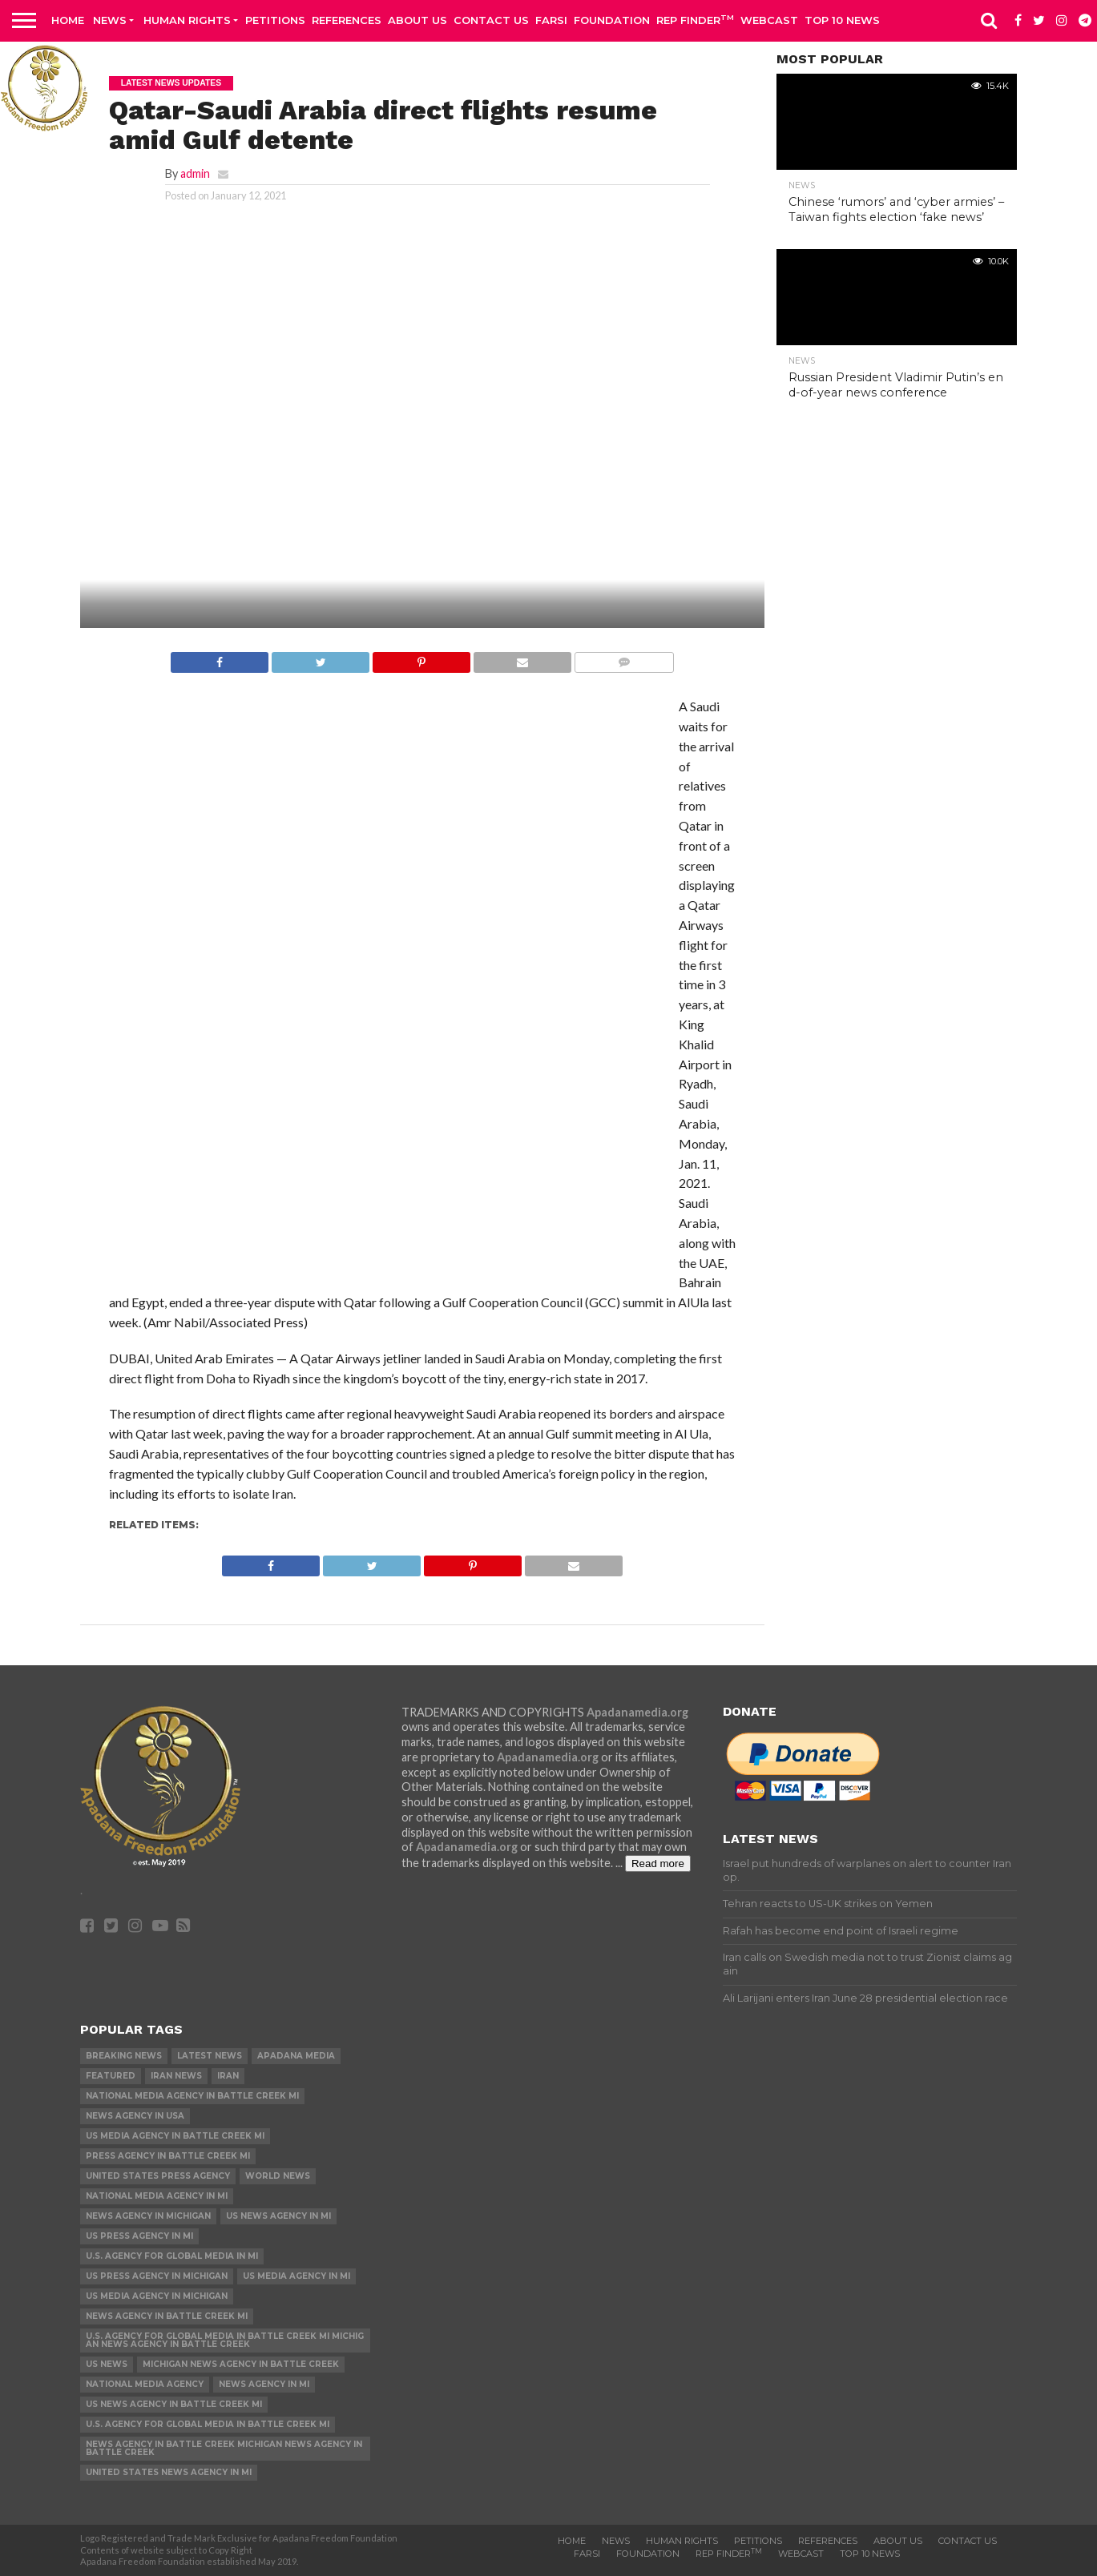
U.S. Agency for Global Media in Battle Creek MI (207, 2424)
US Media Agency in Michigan (157, 2296)
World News (277, 2176)
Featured (110, 2076)
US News (106, 2364)
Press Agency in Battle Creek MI (168, 2156)
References (346, 20)
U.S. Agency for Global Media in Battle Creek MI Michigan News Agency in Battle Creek (225, 2340)
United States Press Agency (158, 2176)
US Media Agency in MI (296, 2276)
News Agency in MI (264, 2384)
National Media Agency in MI (157, 2196)
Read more (657, 1864)
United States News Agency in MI (169, 2472)
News (110, 20)
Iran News (176, 2076)
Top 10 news (842, 20)
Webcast (769, 20)
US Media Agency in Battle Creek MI (175, 2136)
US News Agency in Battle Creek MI (174, 2404)
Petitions (275, 20)
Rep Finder (695, 19)
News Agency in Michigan (148, 2216)
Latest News (209, 2056)
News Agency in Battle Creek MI (167, 2316)
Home (67, 20)
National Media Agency (145, 2384)
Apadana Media (296, 2056)
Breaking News (124, 2056)
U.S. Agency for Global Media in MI (172, 2256)
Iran (228, 2076)
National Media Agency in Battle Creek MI (192, 2096)
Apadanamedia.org (637, 1712)
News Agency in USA (135, 2116)
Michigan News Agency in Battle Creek (241, 2364)
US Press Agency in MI (139, 2236)
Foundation (612, 20)
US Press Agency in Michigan (157, 2276)
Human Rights (187, 20)
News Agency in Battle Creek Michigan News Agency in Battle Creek (224, 2448)
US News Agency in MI (278, 2216)
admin (195, 173)
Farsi (551, 20)
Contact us (491, 20)
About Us (417, 20)
